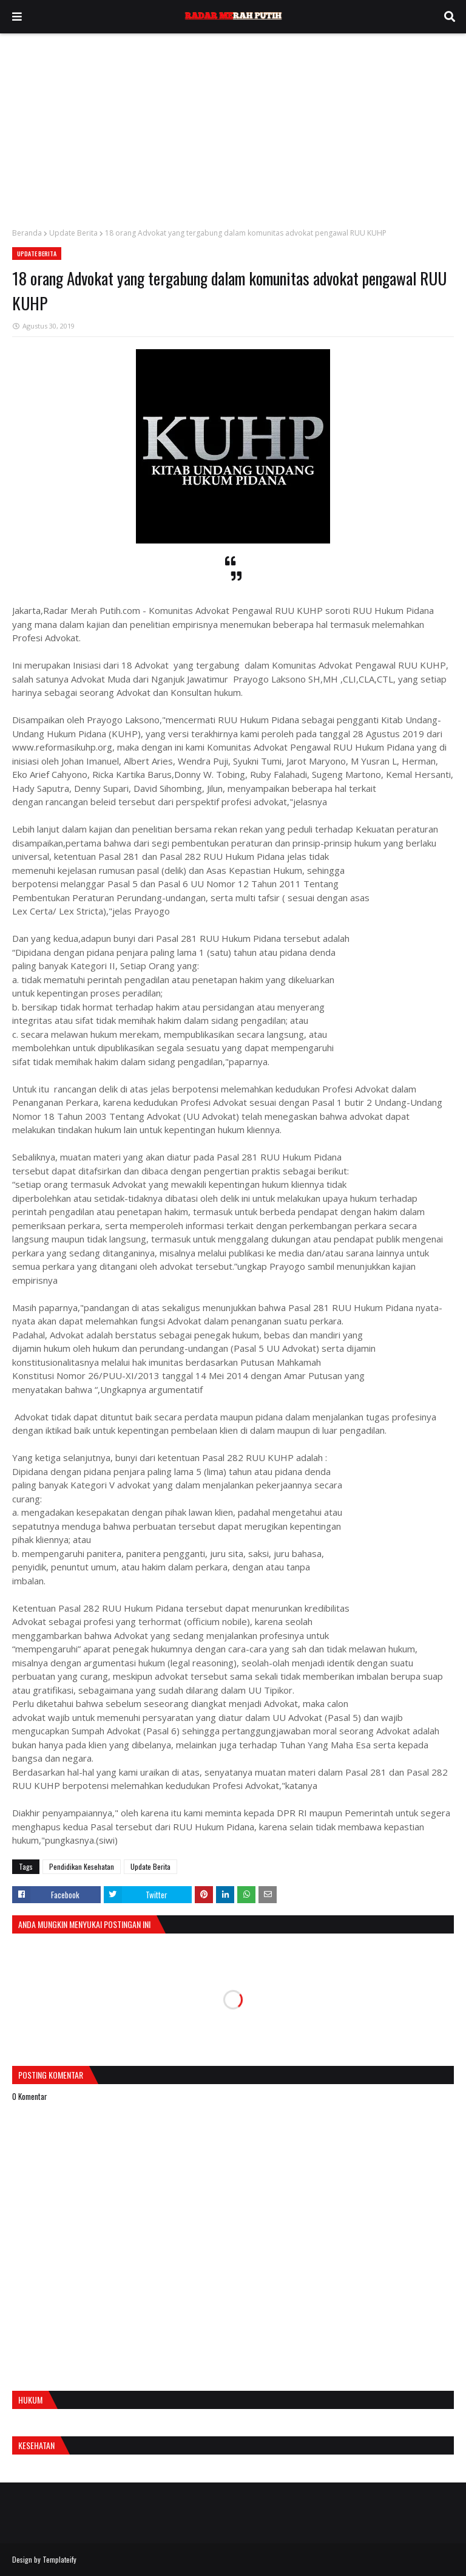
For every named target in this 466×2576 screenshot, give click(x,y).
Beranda (27, 233)
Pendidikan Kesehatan (81, 1866)
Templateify (59, 2559)
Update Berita (73, 233)
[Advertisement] (233, 124)
